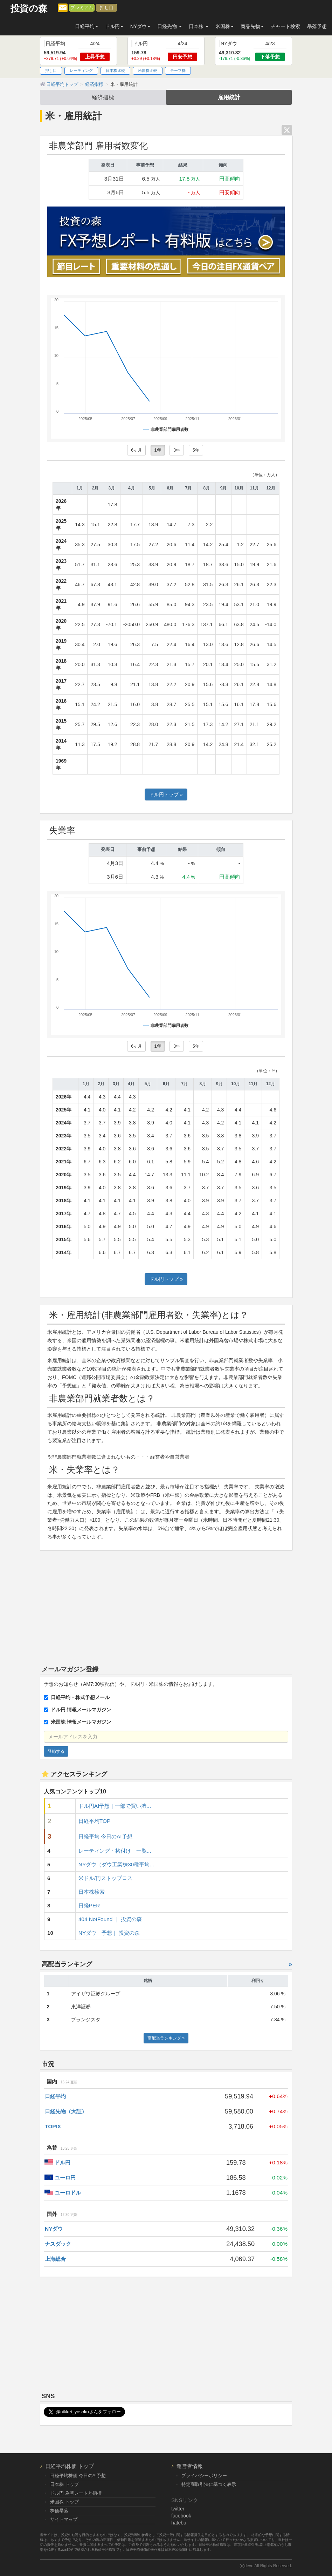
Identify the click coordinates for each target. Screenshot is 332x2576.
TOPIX (53, 2126)
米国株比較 (147, 70)
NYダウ (54, 2229)
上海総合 (55, 2259)
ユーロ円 (65, 2178)
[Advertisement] (166, 1606)
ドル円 (62, 2162)
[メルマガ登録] (63, 7)
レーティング (81, 70)
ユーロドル (68, 2193)
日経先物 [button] (169, 26)
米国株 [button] (224, 26)
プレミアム (81, 7)
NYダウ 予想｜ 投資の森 (109, 1933)
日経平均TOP (94, 1821)
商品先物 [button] (252, 26)
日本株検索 (91, 1892)
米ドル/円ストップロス (105, 1878)
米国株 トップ (64, 2501)
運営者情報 (190, 2466)
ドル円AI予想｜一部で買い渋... (114, 1806)
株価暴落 (59, 2510)
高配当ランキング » (166, 2038)
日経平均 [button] (86, 26)
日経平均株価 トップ (69, 2466)
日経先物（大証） (66, 2111)
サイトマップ (63, 2519)
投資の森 (29, 9)
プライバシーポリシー (204, 2475)
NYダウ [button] (140, 26)
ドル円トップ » (166, 794)
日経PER (89, 1905)
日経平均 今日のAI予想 (105, 1836)
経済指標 (103, 97)
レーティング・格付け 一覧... (114, 1851)
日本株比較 (115, 70)
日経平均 (55, 2096)
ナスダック (58, 2244)
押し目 (106, 7)
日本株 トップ (64, 2484)
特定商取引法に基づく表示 (208, 2484)
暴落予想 (317, 26)
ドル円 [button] (114, 26)
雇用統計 (229, 97)
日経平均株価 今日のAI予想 (78, 2475)
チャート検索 (285, 26)
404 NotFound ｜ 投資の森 (110, 1919)
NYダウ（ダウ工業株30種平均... (116, 1864)
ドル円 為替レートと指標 (76, 2493)
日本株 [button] (198, 26)
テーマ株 (178, 70)
